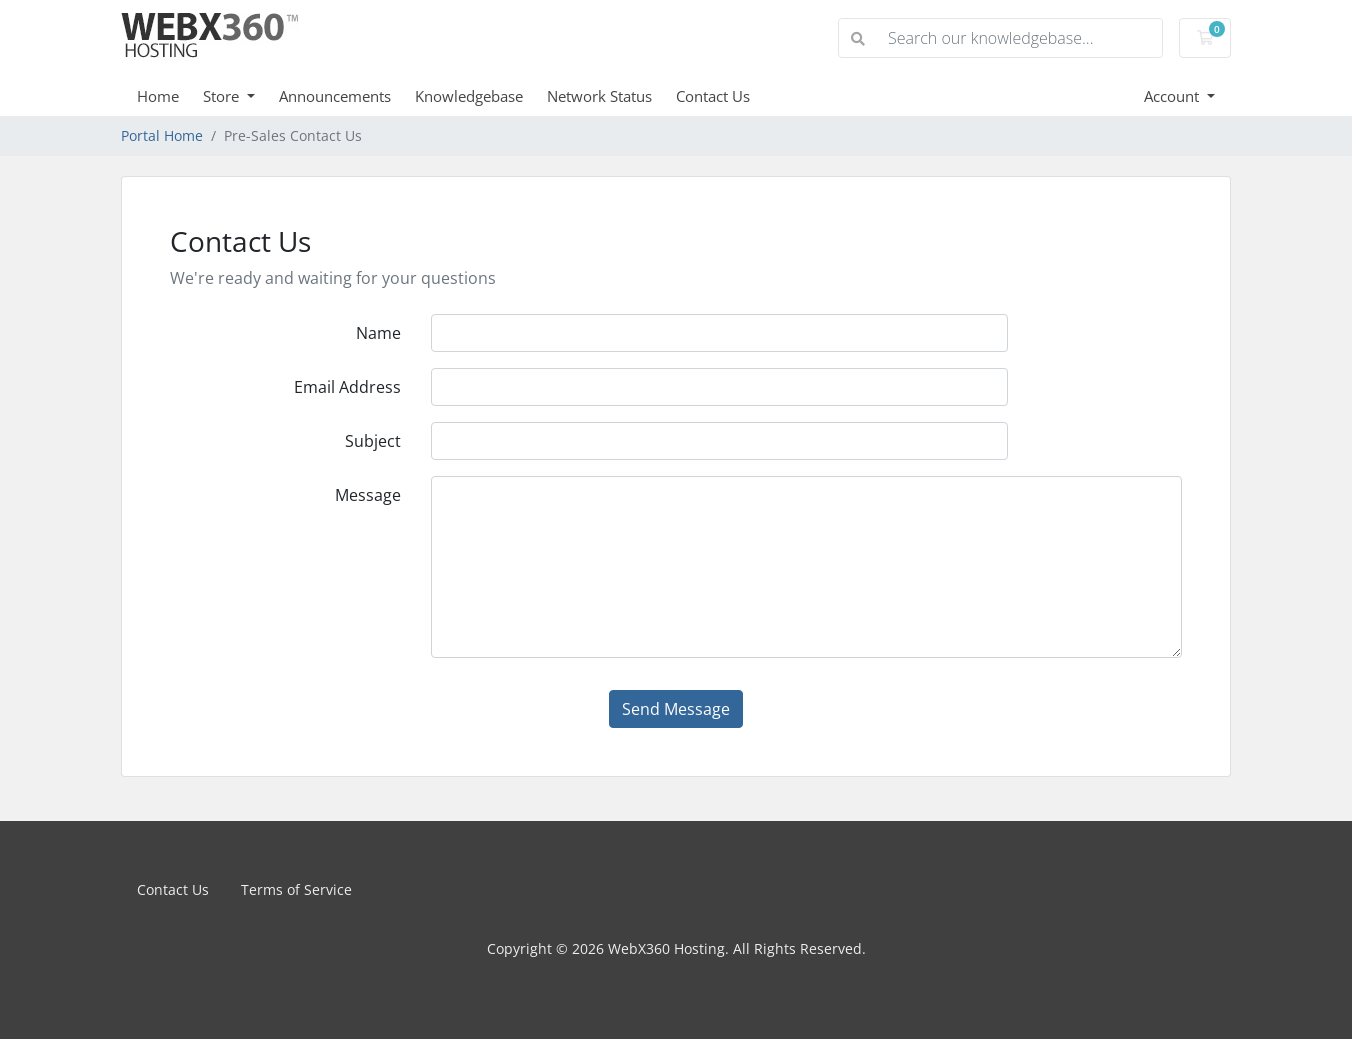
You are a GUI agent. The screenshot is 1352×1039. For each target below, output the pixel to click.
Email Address (347, 387)
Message (368, 495)
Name (378, 333)
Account (1173, 96)
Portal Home (162, 135)
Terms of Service (296, 889)
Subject (373, 441)
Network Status (599, 96)
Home (158, 96)
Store (223, 96)
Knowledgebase (469, 96)
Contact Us (713, 96)
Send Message (676, 709)
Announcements (335, 96)
